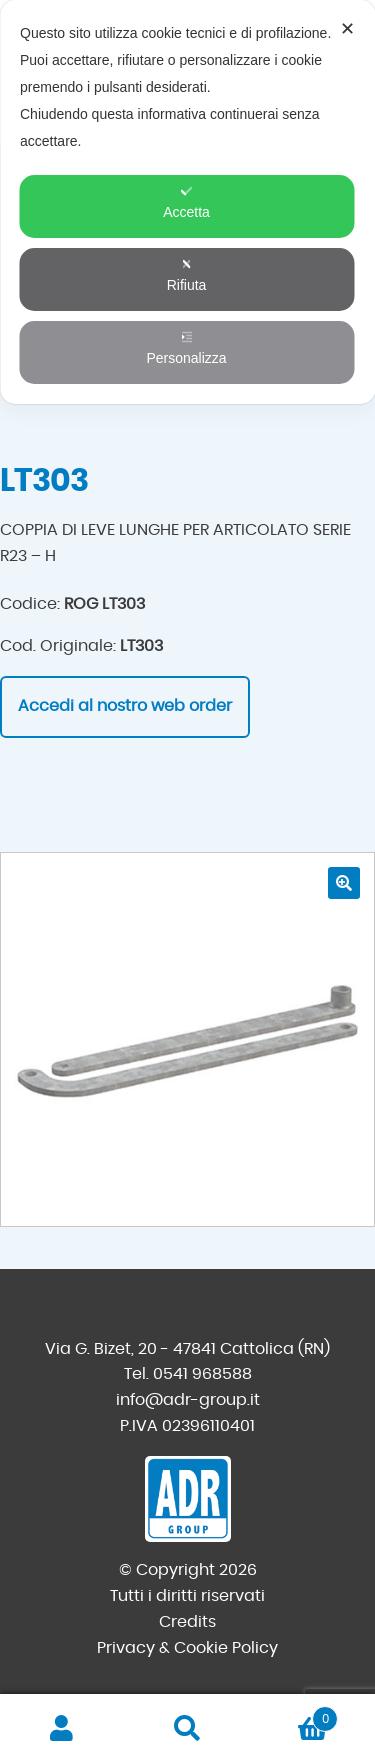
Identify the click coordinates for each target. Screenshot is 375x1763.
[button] (344, 883)
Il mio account (62, 1729)
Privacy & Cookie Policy (187, 1648)
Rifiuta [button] (187, 275)
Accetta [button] (186, 202)
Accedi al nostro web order (125, 706)
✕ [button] (347, 29)
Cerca (187, 1729)
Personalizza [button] (186, 348)
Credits (187, 1622)
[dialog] (187, 202)
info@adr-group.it (188, 1400)
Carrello (294, 1715)
